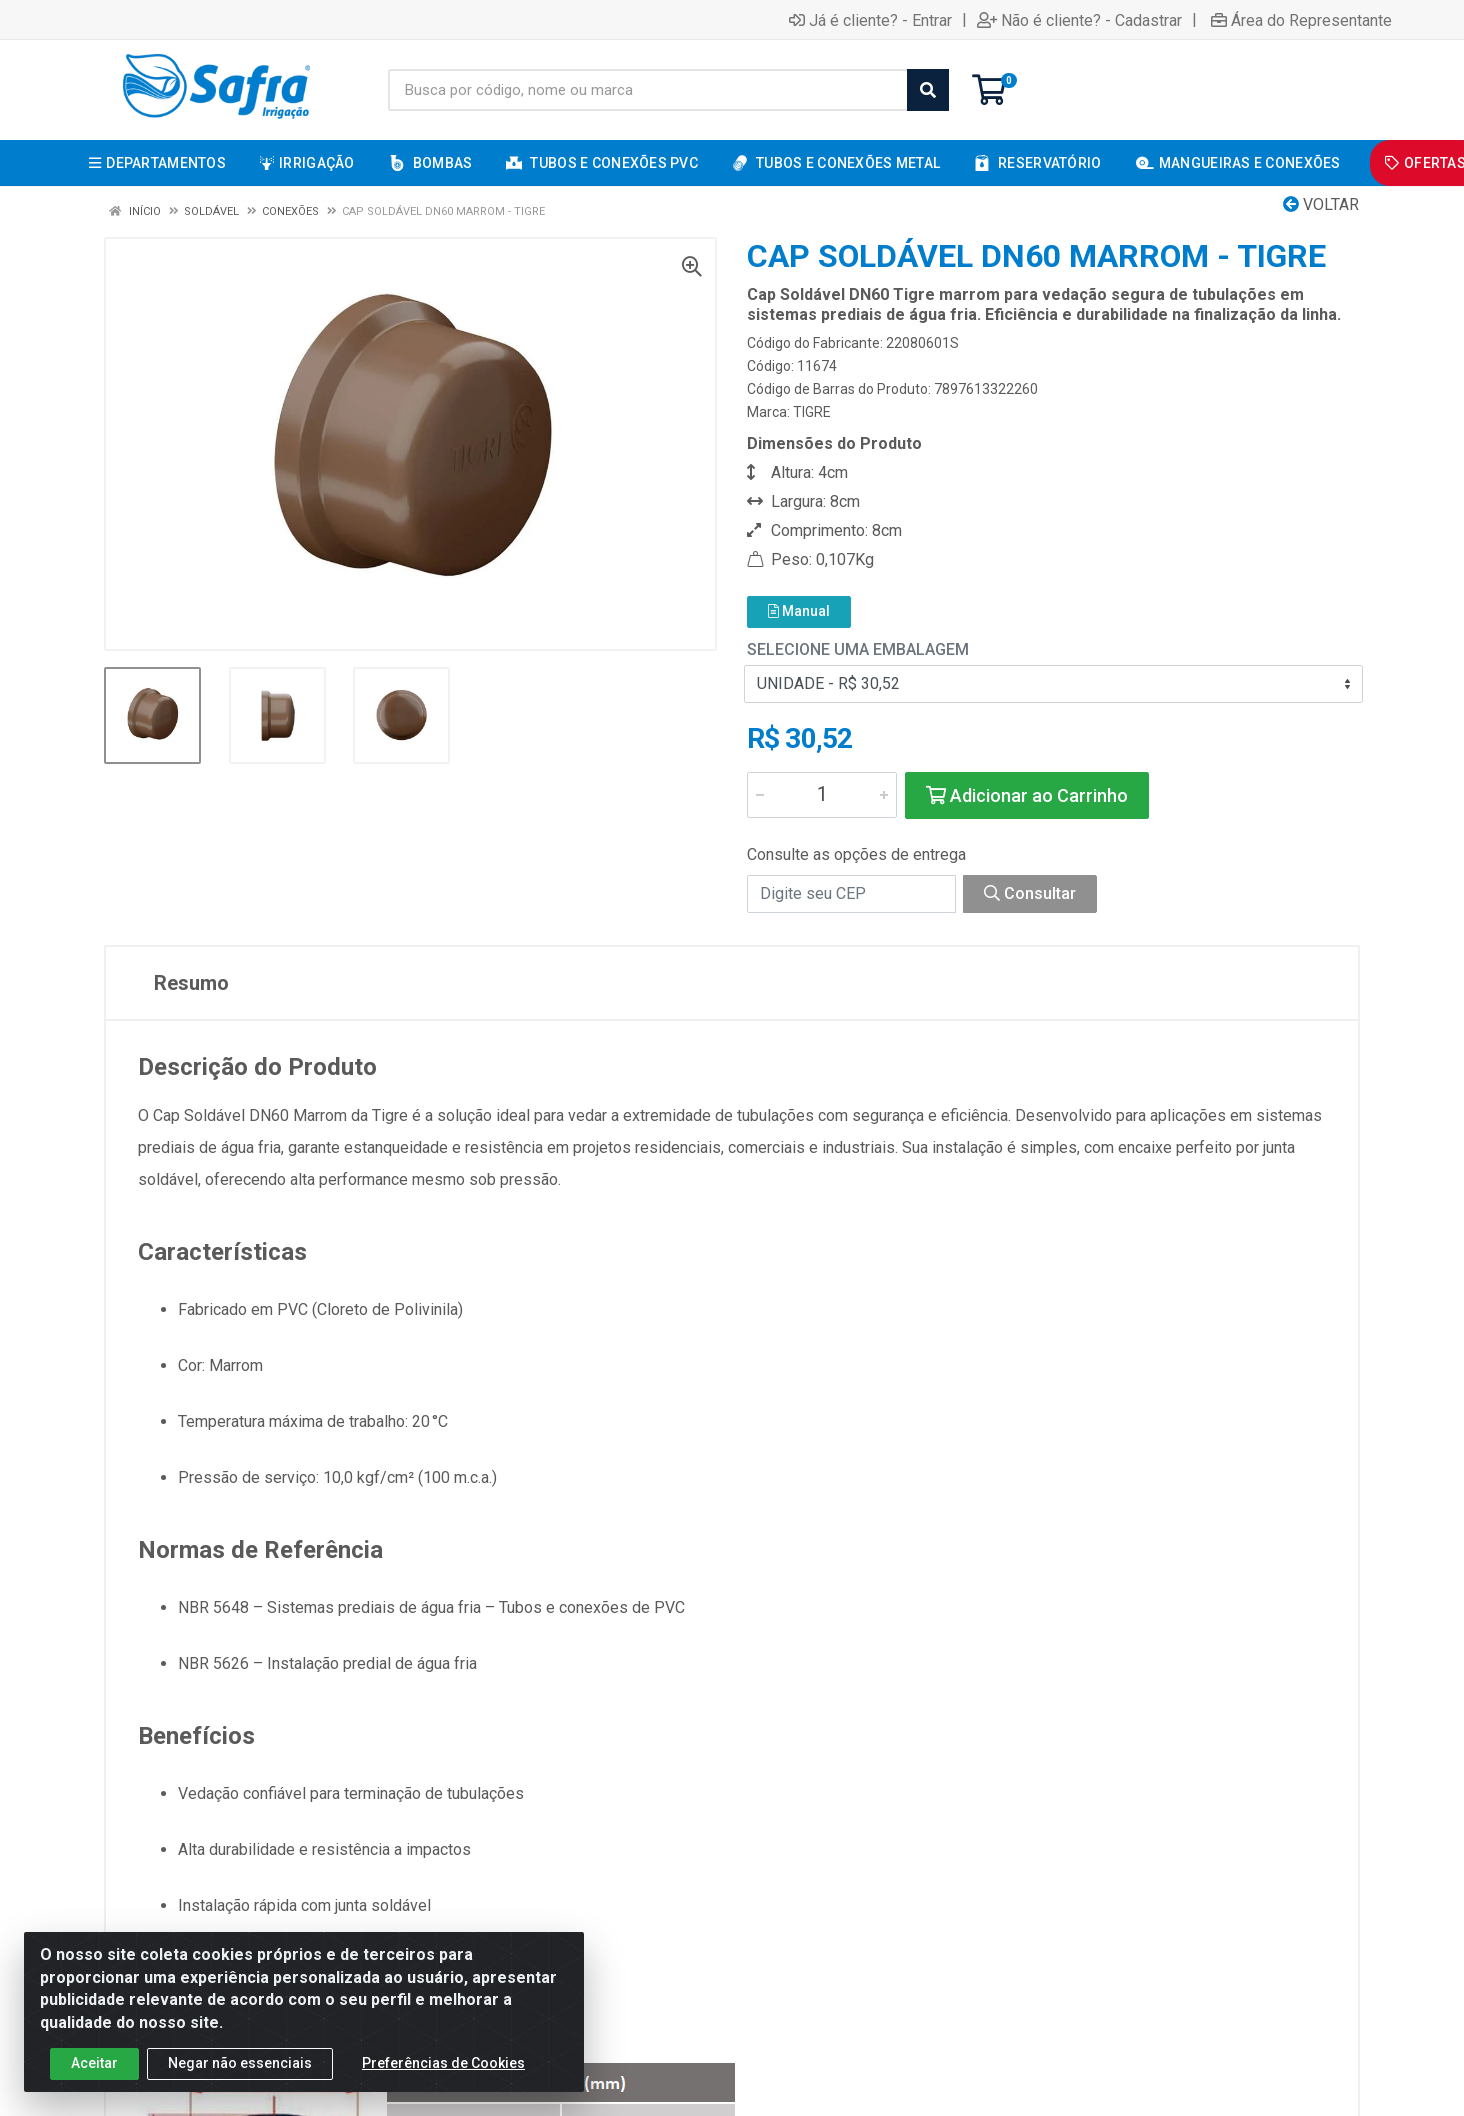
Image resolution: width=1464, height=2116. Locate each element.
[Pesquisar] (928, 90)
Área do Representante (1301, 20)
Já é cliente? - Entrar (870, 20)
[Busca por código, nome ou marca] (648, 90)
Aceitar (94, 2063)
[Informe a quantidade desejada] (822, 795)
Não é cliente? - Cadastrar (1079, 20)
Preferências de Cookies (443, 2063)
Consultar (1030, 893)
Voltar (1321, 204)
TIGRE (812, 412)
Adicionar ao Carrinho (1027, 795)
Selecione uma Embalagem (858, 649)
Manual (799, 611)
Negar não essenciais (240, 2063)
